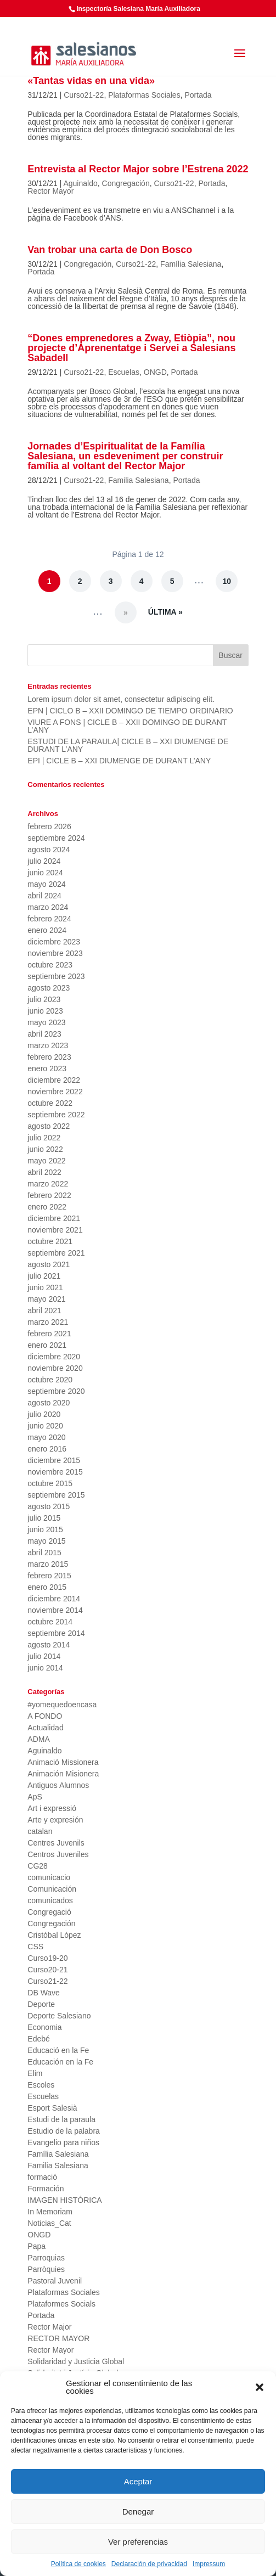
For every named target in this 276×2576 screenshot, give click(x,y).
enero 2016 (46, 1448)
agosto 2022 (48, 1126)
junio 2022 (45, 1149)
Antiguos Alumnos (58, 1785)
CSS (35, 1946)
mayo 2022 (46, 1160)
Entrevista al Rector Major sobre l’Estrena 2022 (137, 169)
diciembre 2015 (53, 1460)
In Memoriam (49, 2211)
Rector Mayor (50, 191)
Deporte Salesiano (59, 2015)
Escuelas (123, 372)
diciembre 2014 (53, 1598)
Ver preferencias (138, 2541)
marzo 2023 (47, 1045)
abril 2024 (44, 895)
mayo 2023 (46, 1022)
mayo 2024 (46, 884)
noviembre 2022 (54, 1091)
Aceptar (138, 2481)
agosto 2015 (48, 1506)
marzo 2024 (47, 907)
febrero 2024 (49, 918)
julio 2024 (43, 861)
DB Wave (43, 1992)
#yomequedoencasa (62, 1704)
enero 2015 (46, 1587)
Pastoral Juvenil (54, 2280)
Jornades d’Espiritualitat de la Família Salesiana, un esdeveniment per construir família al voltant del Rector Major (125, 456)
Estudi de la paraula (61, 2119)
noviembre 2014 (54, 1610)
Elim (34, 2073)
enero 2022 (46, 1206)
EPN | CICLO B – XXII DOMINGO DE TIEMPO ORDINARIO (130, 710)
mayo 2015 (46, 1541)
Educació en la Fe (58, 2050)
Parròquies (46, 2269)
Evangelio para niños (63, 2142)
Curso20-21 (47, 1969)
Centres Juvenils (56, 1842)
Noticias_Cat (49, 2223)
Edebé (38, 2038)
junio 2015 (45, 1529)
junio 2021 (45, 1287)
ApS (34, 1796)
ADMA (38, 1739)
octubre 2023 (49, 964)
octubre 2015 (49, 1483)
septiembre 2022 (56, 1114)
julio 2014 (43, 1656)
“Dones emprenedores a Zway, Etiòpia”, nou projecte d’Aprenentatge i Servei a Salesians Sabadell (131, 348)
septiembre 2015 (56, 1495)
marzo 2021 (47, 1322)
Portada (197, 95)
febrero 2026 (49, 826)
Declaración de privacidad (149, 2564)
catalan (39, 1831)
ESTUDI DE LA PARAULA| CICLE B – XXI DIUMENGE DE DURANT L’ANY (127, 745)
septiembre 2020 (56, 1391)
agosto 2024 (48, 849)
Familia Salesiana (138, 480)
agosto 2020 (48, 1402)
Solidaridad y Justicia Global (75, 2361)
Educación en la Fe (60, 2061)
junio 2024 (45, 872)
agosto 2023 (48, 987)
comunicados (50, 1900)
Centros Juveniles (57, 1854)
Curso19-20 (47, 1958)
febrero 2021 (49, 1333)
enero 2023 (46, 1068)
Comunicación (51, 1889)
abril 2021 (44, 1310)
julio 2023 (43, 999)
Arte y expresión (55, 1819)
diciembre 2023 (53, 941)
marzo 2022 (47, 1183)
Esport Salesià (52, 2107)
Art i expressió (51, 1808)
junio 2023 (45, 1010)
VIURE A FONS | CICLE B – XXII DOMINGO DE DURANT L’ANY (127, 726)
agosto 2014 (48, 1644)
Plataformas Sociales (144, 95)
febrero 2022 (49, 1195)
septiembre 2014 (56, 1633)
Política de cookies (78, 2564)
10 (227, 581)
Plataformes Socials (61, 2303)
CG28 (37, 1865)
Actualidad (45, 1727)
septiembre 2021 (56, 1252)
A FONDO (44, 1716)
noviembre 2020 (54, 1368)
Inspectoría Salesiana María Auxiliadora (138, 9)
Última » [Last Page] (165, 612)
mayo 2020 (46, 1437)
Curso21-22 (84, 95)
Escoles (40, 2084)
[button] (259, 2387)
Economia (44, 2027)
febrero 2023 (49, 1057)
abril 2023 (44, 1034)
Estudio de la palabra (63, 2131)
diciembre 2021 (53, 1218)
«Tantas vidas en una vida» (91, 80)
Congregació (49, 1912)
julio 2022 (43, 1137)
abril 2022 (44, 1172)
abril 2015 (44, 1552)
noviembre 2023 (54, 953)
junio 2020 (45, 1425)
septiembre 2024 (56, 838)
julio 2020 (43, 1414)
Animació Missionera (62, 1762)
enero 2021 (46, 1345)
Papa (36, 2246)
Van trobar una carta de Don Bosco (109, 249)
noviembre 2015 (54, 1471)
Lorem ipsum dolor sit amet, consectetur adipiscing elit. (121, 699)
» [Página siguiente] (125, 612)
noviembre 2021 (54, 1229)
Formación (45, 2188)
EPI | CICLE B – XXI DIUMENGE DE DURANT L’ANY (119, 760)
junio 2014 (45, 1667)
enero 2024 (46, 930)
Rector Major (49, 2326)
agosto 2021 (48, 1264)
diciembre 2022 (53, 1080)
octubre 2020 (49, 1379)
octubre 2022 (49, 1103)
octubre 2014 (49, 1621)
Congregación (126, 183)
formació (42, 2177)
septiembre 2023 (56, 976)
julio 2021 (43, 1276)
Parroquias (46, 2257)
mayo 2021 (46, 1299)
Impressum (209, 2564)
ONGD (155, 372)
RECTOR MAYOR (58, 2338)
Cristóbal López (54, 1935)
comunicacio (48, 1877)
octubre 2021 (49, 1241)
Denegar (138, 2511)
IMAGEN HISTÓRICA (64, 2200)
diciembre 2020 (53, 1356)
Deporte (41, 2004)
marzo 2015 (47, 1564)
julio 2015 (43, 1518)
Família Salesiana (190, 264)
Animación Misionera (63, 1773)
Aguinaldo (80, 183)
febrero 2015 (49, 1575)
